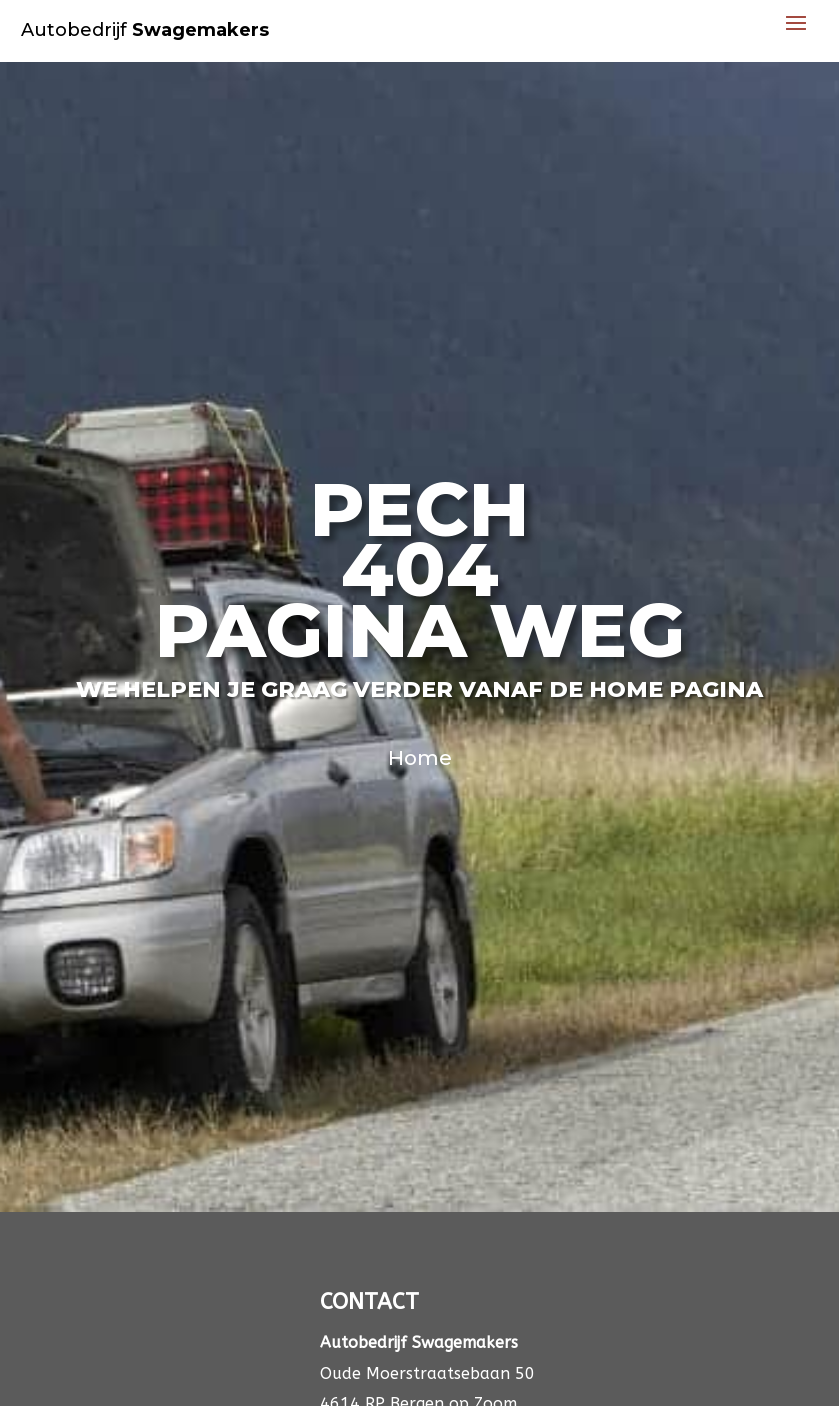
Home (420, 758)
